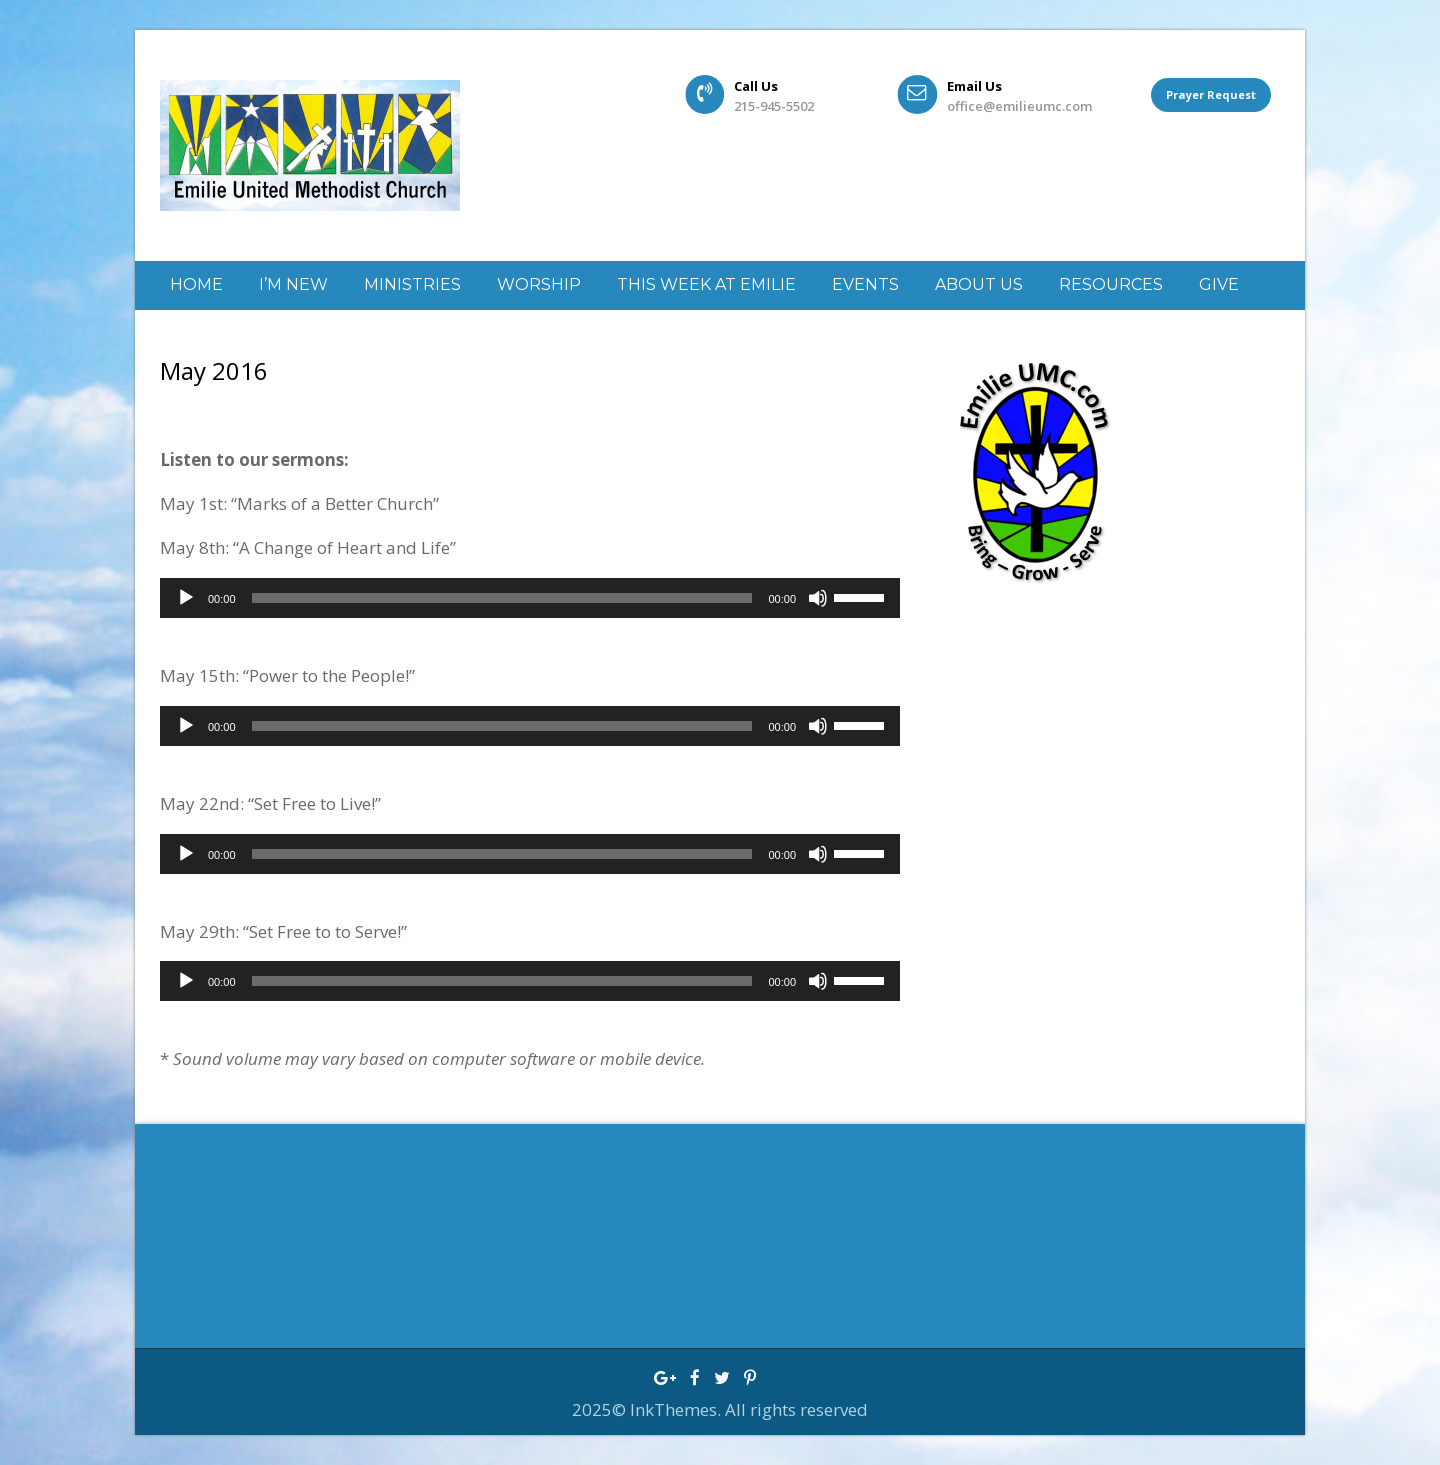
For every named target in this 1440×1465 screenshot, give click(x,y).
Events (865, 284)
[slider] (502, 598)
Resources (1111, 284)
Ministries (412, 284)
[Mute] (818, 598)
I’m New (293, 284)
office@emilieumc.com (1019, 106)
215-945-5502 (774, 106)
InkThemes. (677, 1409)
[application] (530, 598)
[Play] (186, 598)
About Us (979, 284)
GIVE (1219, 284)
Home (196, 284)
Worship (539, 284)
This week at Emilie (706, 284)
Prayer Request (1211, 94)
